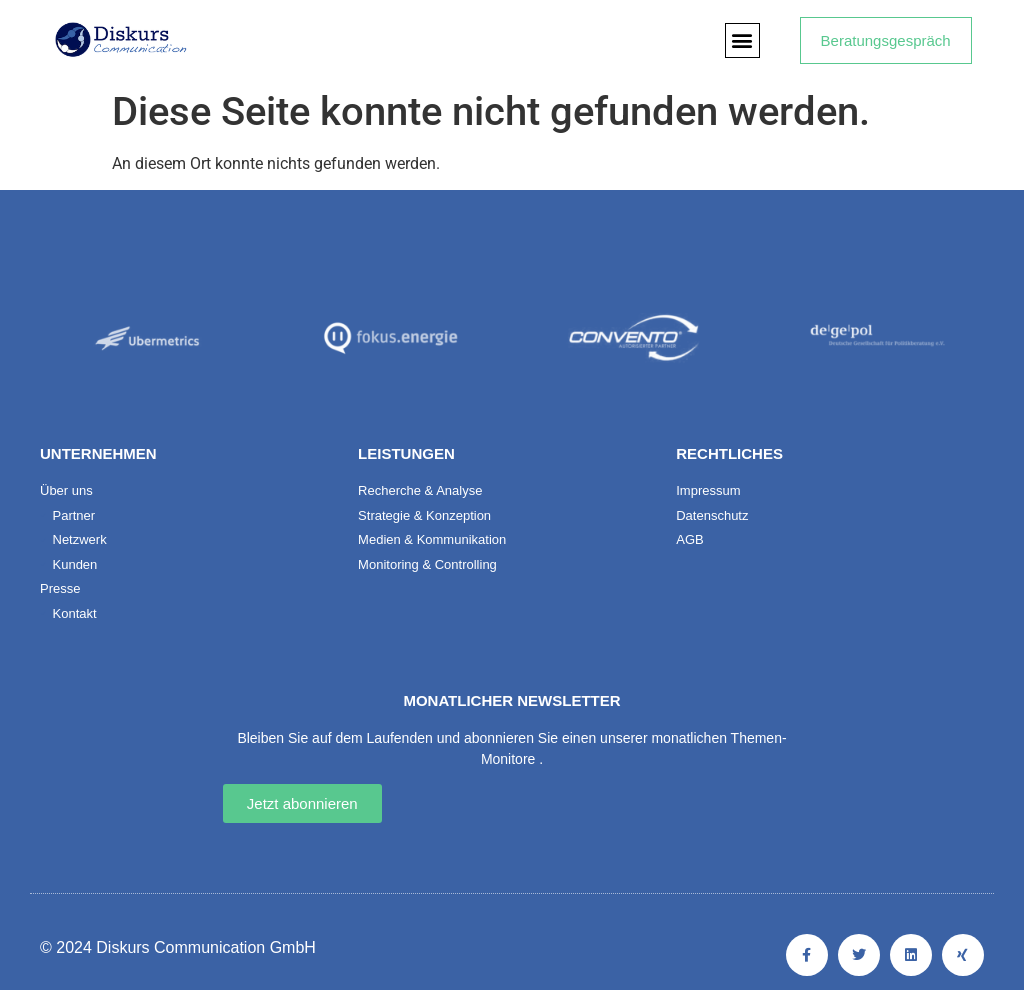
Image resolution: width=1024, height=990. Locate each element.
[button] (742, 40)
